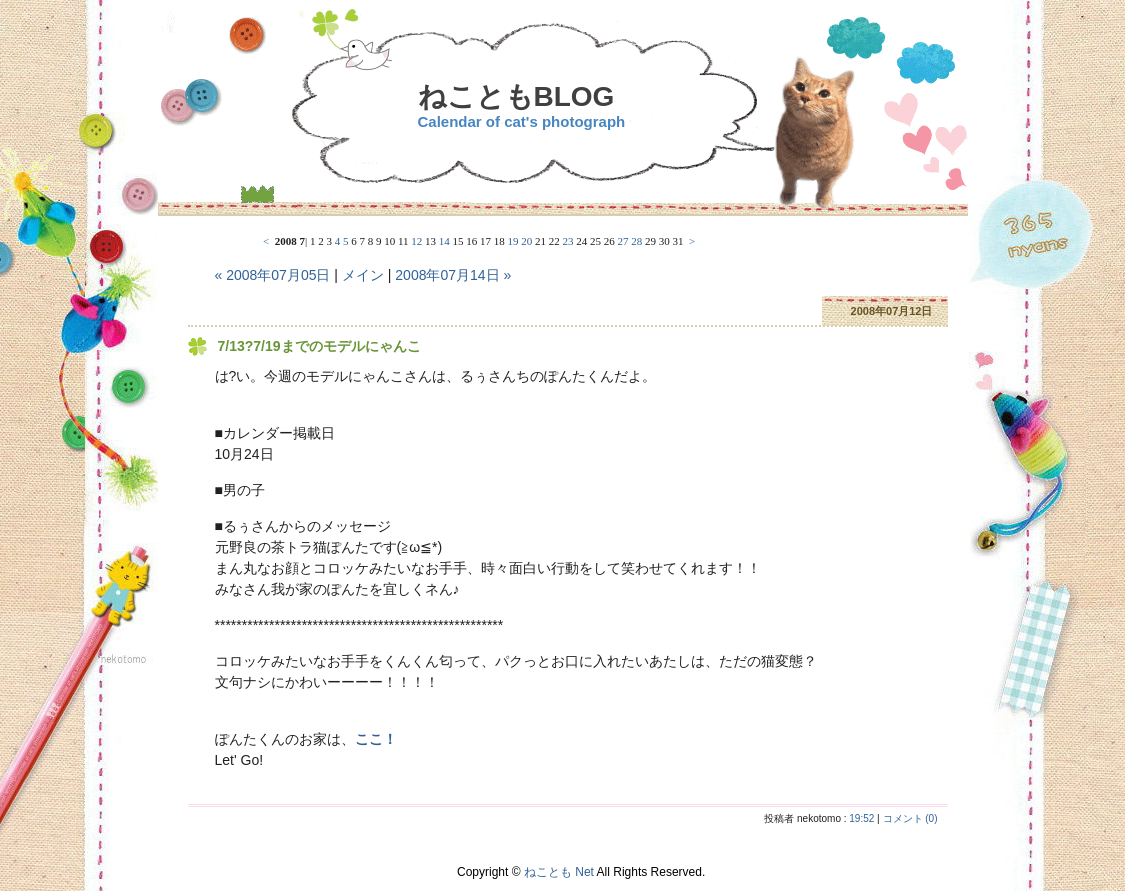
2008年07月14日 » (453, 275)
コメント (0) (910, 818)
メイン (363, 275)
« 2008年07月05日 (273, 275)
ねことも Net (559, 872)
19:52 (861, 818)
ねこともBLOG (516, 96)
